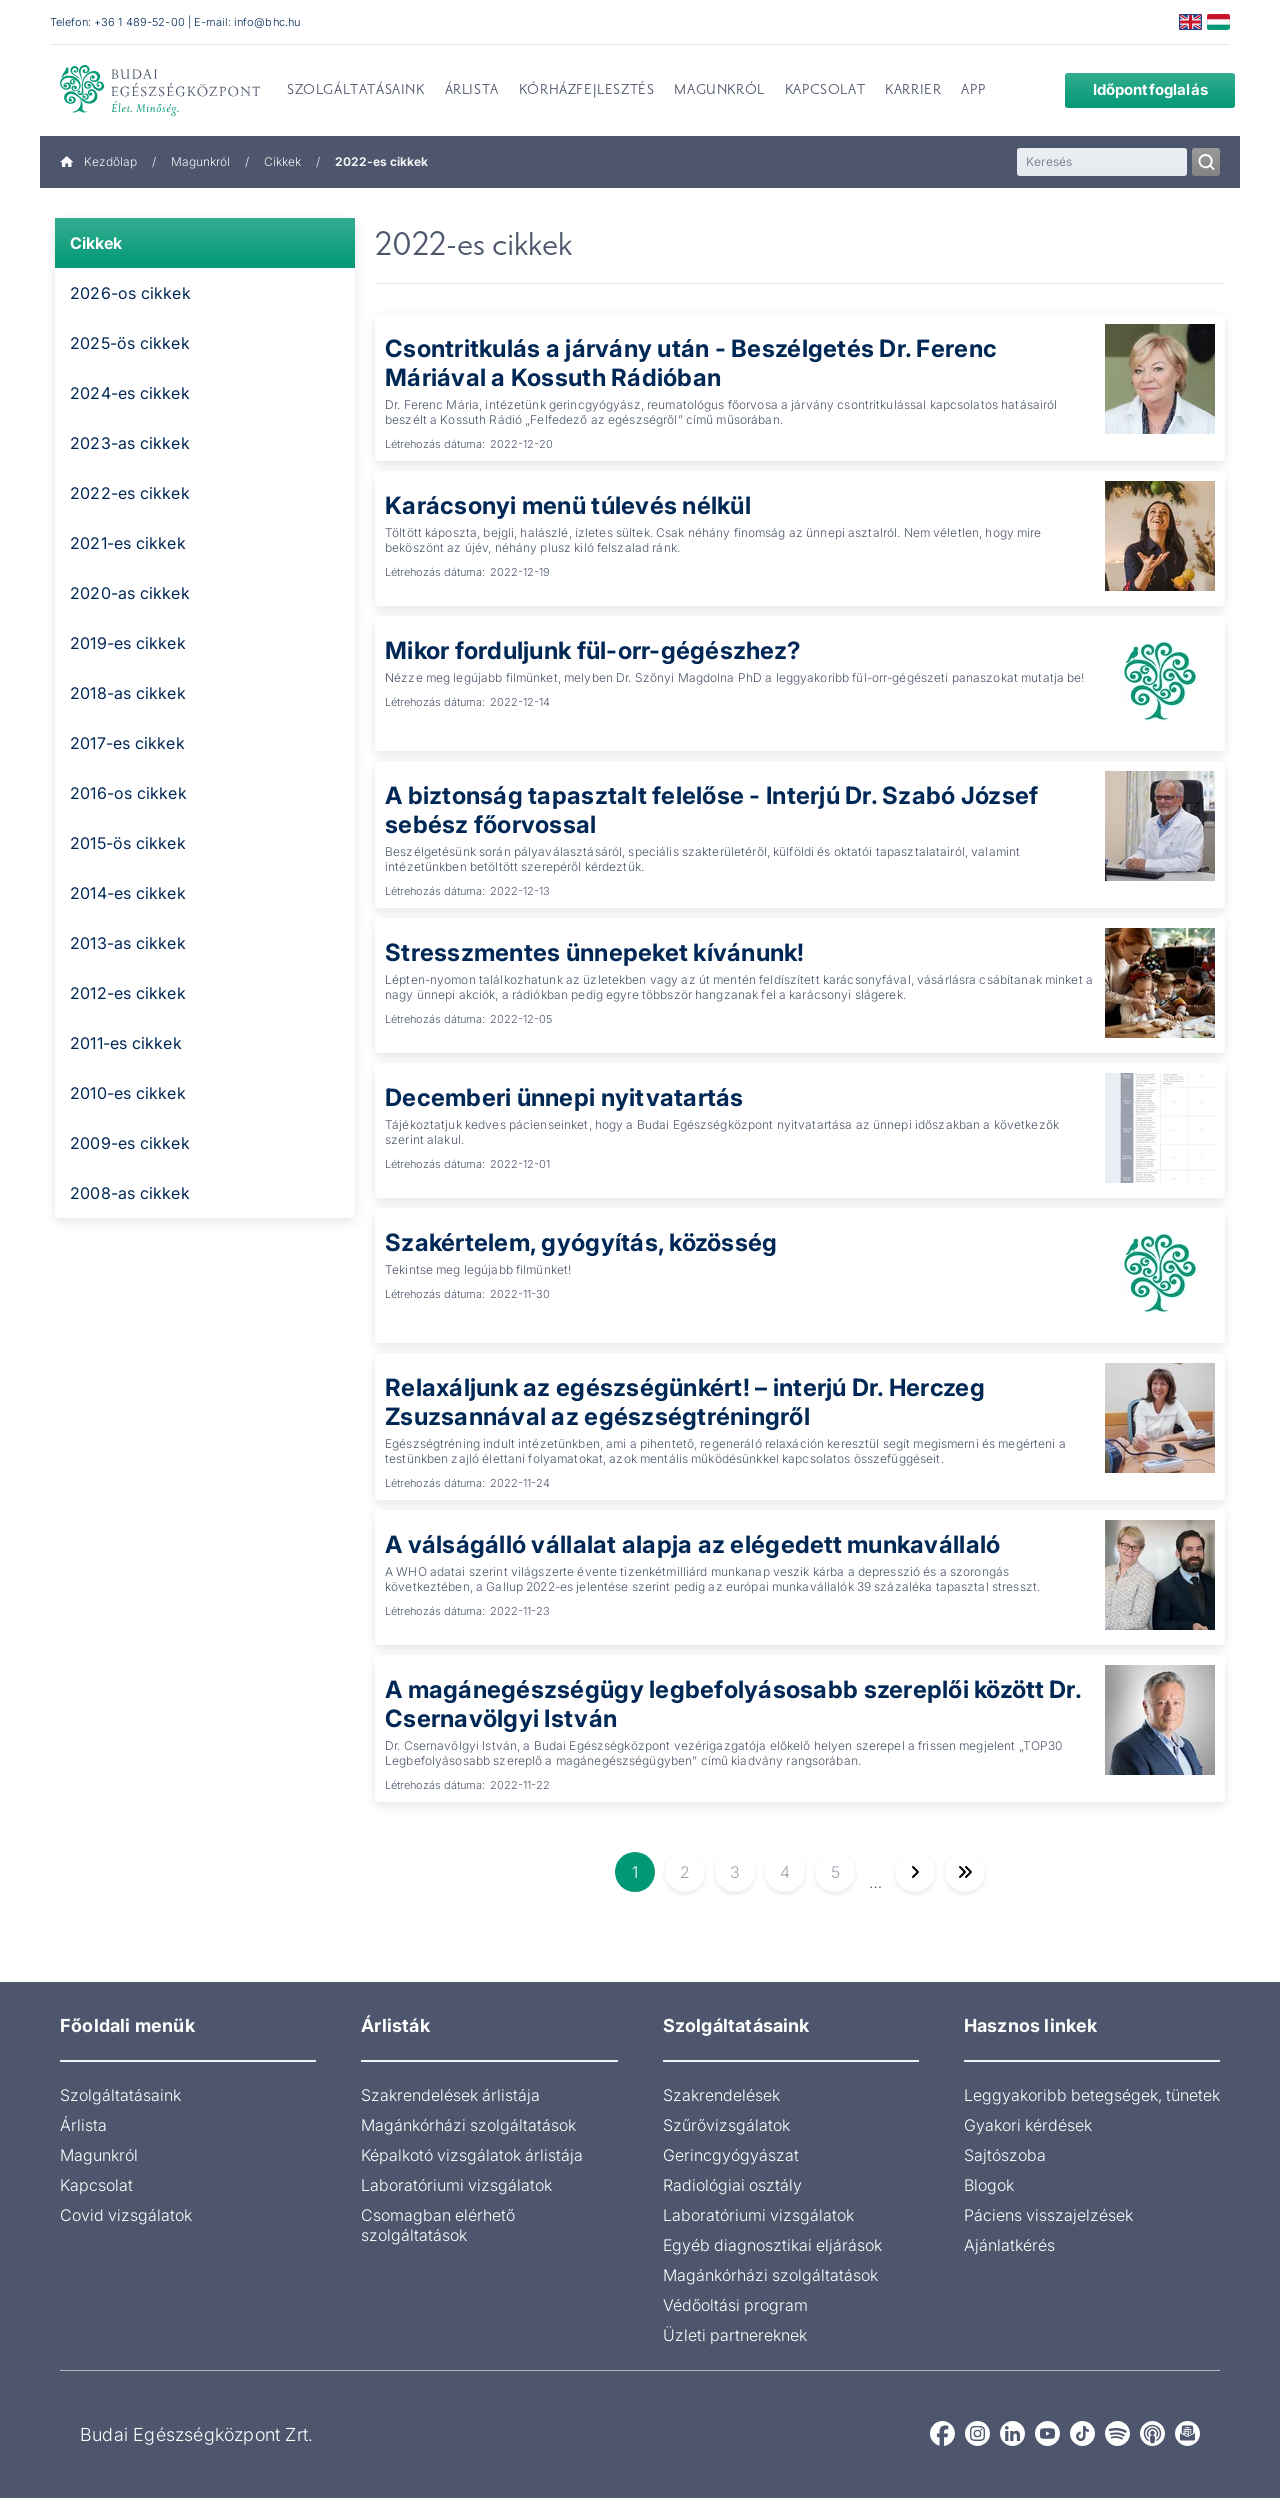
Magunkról (200, 161)
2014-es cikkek (128, 893)
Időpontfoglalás (1135, 89)
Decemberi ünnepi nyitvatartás (565, 1097)
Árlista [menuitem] (472, 91)
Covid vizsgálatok (126, 2215)
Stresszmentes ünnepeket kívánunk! (597, 952)
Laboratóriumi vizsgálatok (456, 2185)
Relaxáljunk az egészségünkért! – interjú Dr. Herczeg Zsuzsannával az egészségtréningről (686, 1402)
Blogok (989, 2185)
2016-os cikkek (128, 793)
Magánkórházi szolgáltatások (468, 2125)
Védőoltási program (735, 2305)
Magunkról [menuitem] (719, 91)
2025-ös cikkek (130, 343)
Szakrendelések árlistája (450, 2095)
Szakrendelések (721, 2095)
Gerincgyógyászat (731, 2155)
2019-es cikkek (128, 643)
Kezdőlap (98, 161)
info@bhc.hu (267, 22)
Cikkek (282, 161)
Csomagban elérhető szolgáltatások (438, 2225)
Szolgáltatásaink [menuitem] (356, 91)
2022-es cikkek (130, 493)
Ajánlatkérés (1009, 2245)
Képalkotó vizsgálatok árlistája (472, 2155)
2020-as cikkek (130, 593)
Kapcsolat (96, 2185)
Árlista (83, 2125)
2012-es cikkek (128, 993)
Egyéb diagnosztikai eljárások (772, 2245)
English (1190, 22)
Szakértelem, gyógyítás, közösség (583, 1242)
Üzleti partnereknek (735, 2335)
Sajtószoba (1005, 2155)
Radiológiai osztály (732, 2185)
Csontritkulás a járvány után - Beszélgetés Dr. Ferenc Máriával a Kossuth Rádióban (691, 363)
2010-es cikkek (128, 1093)
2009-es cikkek (130, 1143)
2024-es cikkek (130, 393)
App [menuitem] (973, 91)
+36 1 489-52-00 (139, 22)
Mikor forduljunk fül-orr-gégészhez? (594, 650)
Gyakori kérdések (1028, 2125)
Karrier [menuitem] (913, 91)
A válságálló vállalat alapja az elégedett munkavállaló (693, 1544)
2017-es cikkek (127, 743)
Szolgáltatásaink (120, 2095)
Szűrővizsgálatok (726, 2125)
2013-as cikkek (128, 943)
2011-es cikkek (126, 1043)
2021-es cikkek (128, 543)
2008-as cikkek (130, 1193)
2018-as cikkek (128, 693)
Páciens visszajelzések (1048, 2215)
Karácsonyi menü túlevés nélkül (569, 505)
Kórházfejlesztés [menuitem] (587, 91)
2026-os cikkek (130, 293)
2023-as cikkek (130, 443)
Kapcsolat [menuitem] (825, 91)
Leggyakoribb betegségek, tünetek (1092, 2095)
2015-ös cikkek (128, 843)
